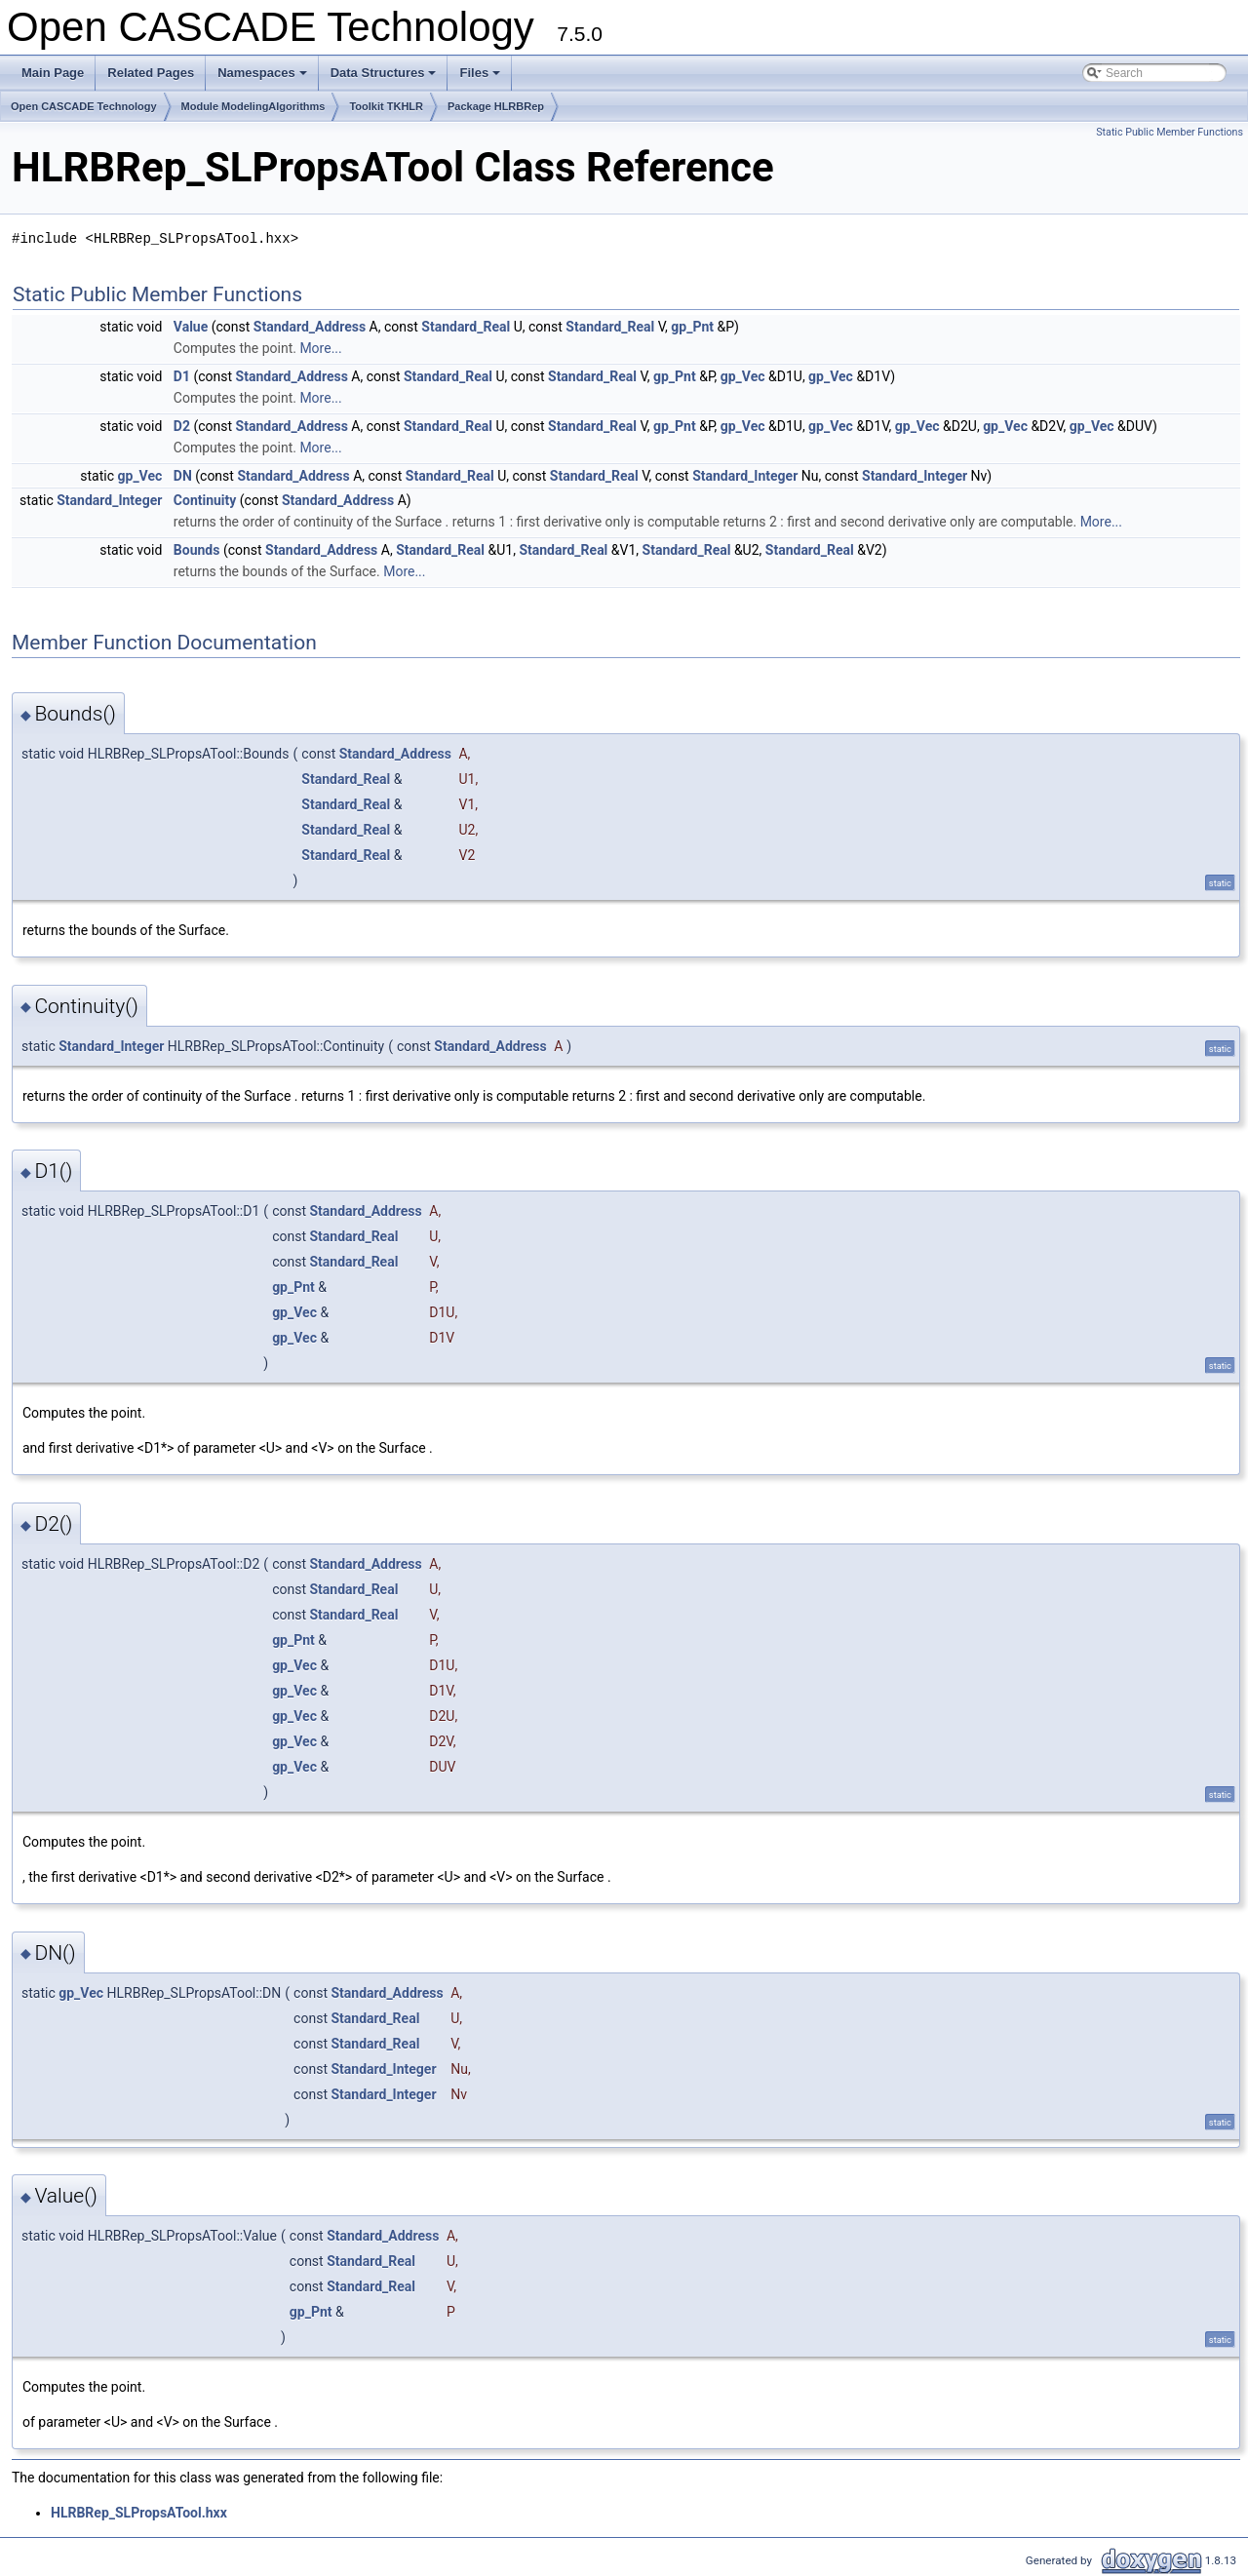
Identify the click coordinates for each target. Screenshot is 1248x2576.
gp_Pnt (692, 326)
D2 (182, 426)
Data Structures (385, 78)
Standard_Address (310, 326)
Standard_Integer (745, 476)
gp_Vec (743, 376)
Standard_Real (465, 326)
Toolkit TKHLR (386, 106)
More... (320, 348)
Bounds (197, 550)
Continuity (205, 500)
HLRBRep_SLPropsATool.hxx (139, 2512)
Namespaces (263, 78)
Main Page (52, 72)
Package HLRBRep (496, 106)
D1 (182, 376)
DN (183, 476)
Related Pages (150, 72)
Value (191, 326)
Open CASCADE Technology (84, 106)
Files (481, 78)
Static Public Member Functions (1169, 132)
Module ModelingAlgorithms (253, 106)
